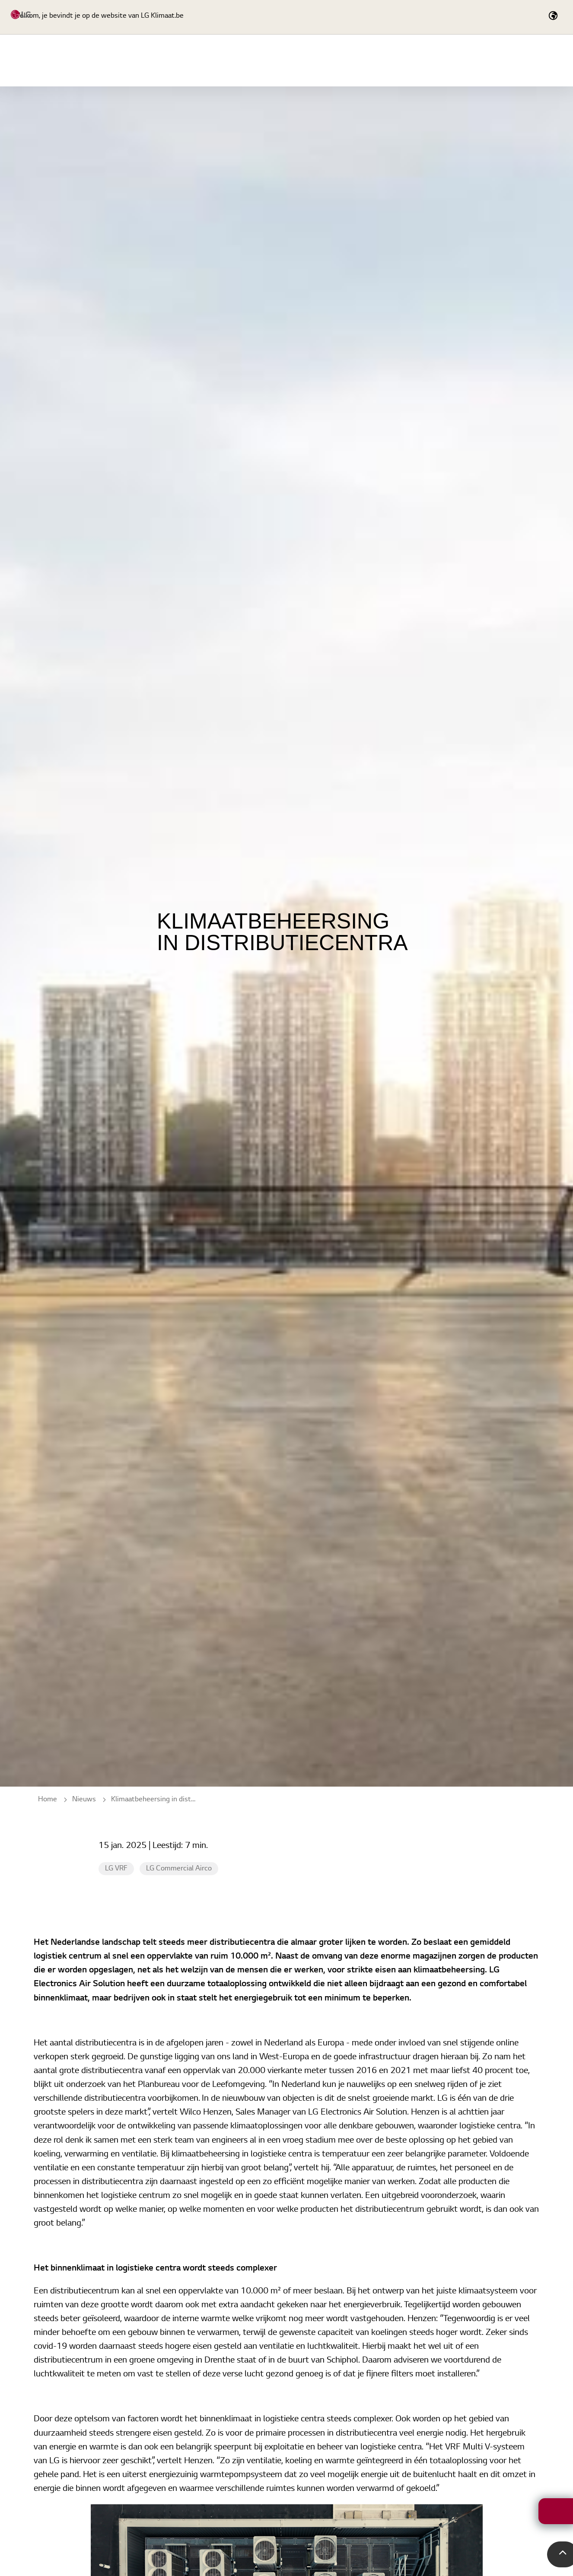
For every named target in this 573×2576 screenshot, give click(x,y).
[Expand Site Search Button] (450, 17)
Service (406, 60)
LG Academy (348, 60)
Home (230, 60)
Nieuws (547, 60)
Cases (499, 60)
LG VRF (116, 1869)
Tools (453, 60)
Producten (283, 60)
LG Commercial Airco (179, 1869)
